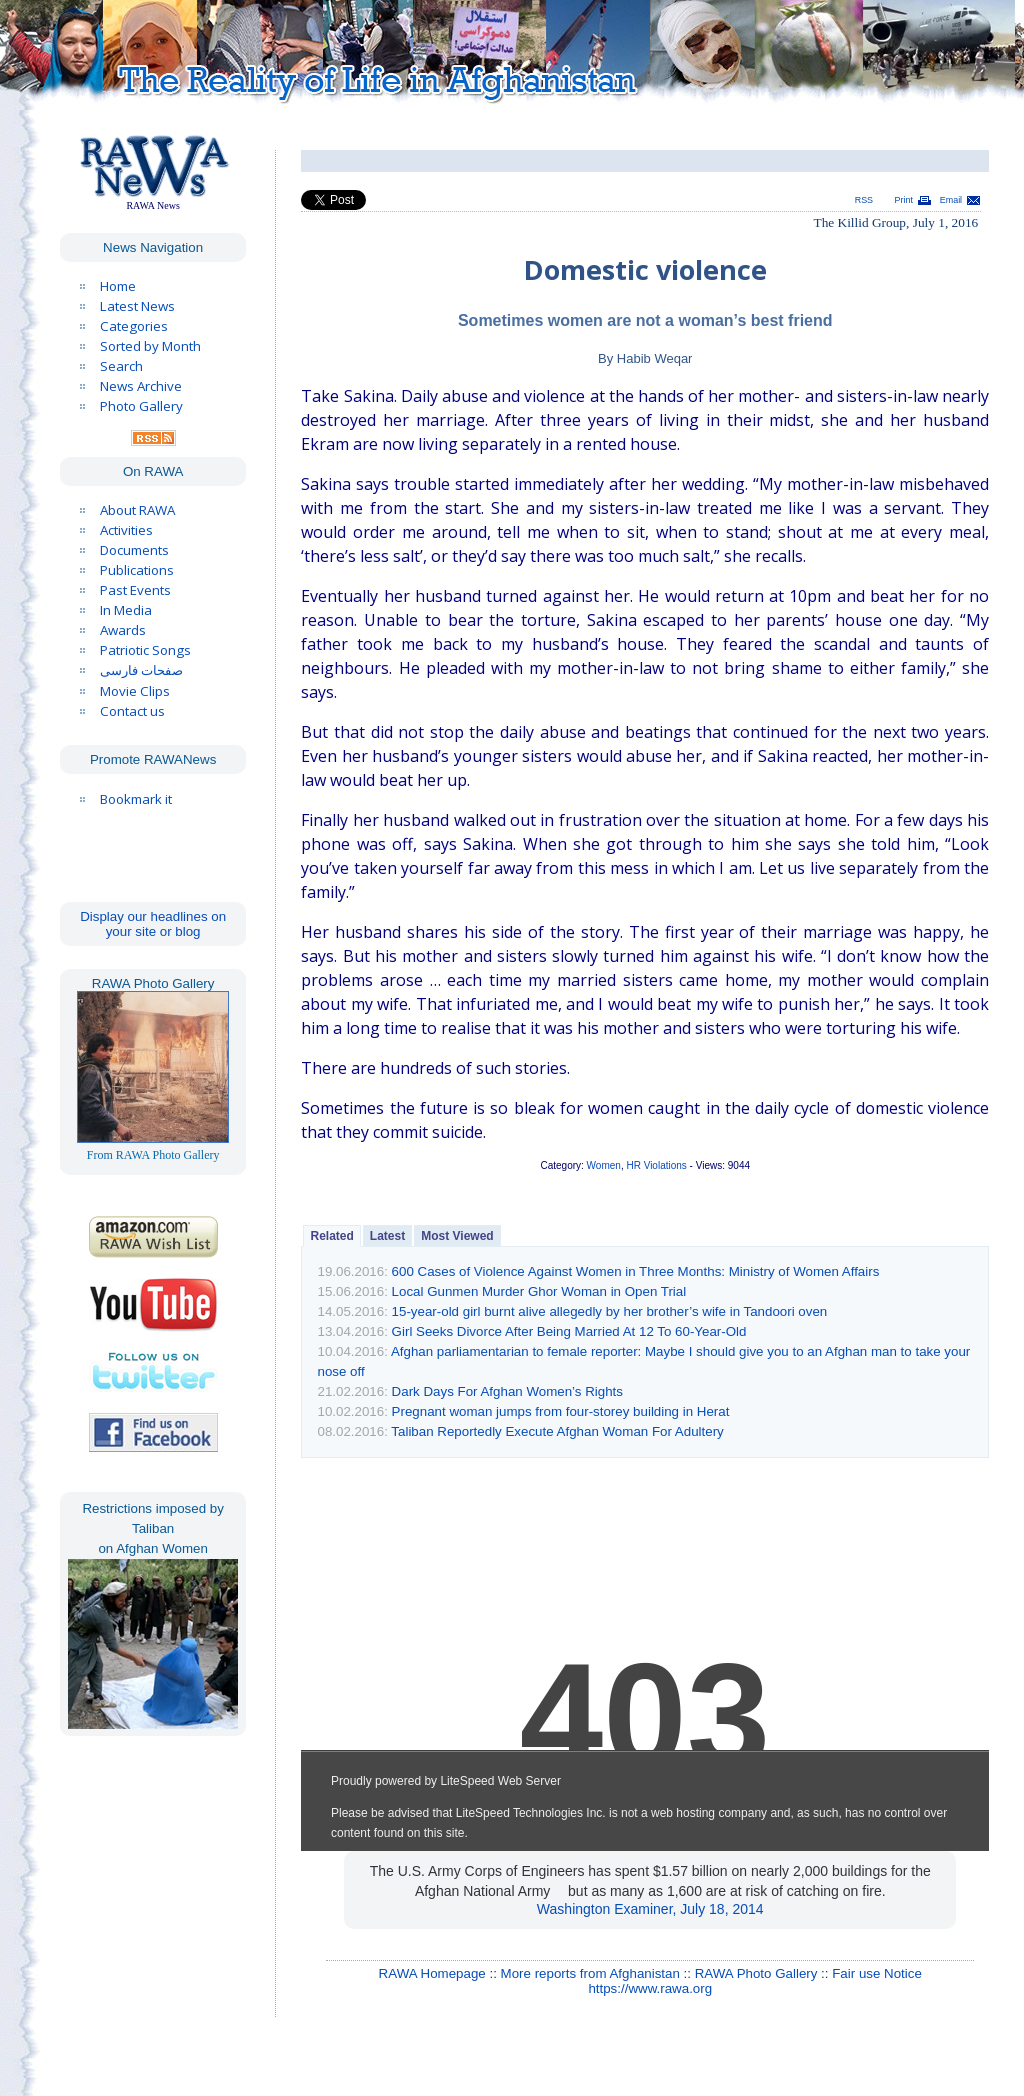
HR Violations (656, 1165)
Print (904, 200)
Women (604, 1165)
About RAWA (137, 510)
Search (121, 366)
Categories (134, 326)
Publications (137, 570)
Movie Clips (135, 691)
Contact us (132, 711)
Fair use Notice (877, 1973)
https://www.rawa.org (650, 1988)
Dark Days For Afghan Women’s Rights (507, 1391)
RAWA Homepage (432, 1973)
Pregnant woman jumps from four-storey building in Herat (561, 1411)
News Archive (141, 386)
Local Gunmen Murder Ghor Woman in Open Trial (539, 1291)
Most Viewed (457, 1236)
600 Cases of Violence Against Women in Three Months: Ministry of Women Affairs (636, 1271)
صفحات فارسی (141, 670)
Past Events (135, 590)
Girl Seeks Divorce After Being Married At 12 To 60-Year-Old (569, 1331)
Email (951, 200)
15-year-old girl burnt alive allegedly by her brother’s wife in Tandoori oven (610, 1311)
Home (118, 286)
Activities (126, 530)
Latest (387, 1236)
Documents (134, 550)
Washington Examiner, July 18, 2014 (650, 1909)
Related (331, 1236)
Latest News (137, 306)
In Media (126, 610)
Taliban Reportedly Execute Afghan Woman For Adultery (557, 1431)
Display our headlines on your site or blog (153, 924)
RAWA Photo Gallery (756, 1973)
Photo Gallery (141, 406)
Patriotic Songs (145, 650)
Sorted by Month (150, 346)
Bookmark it (136, 799)
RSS (864, 200)
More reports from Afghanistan (590, 1973)
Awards (123, 630)
